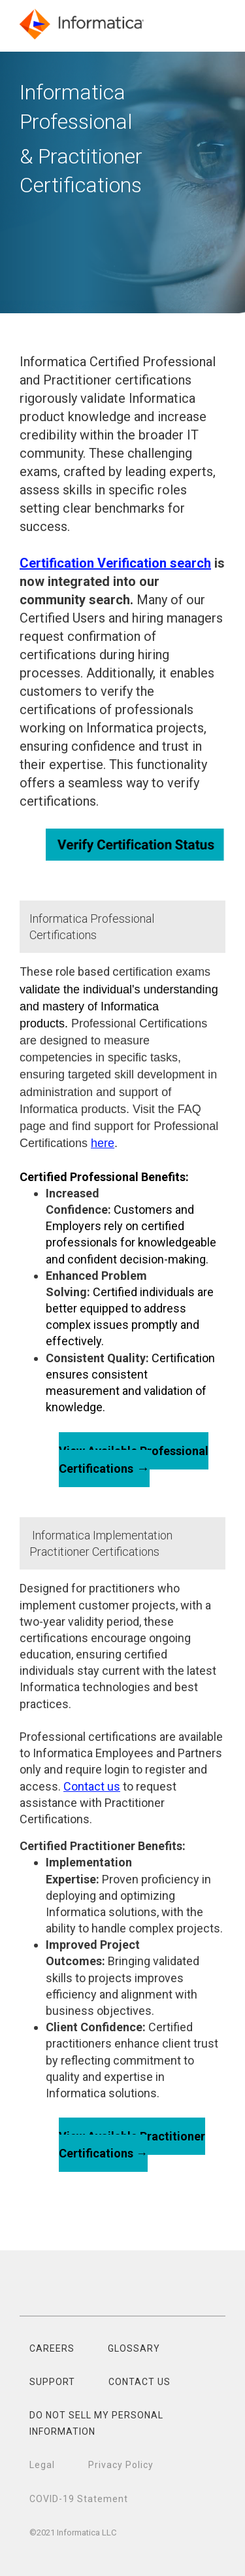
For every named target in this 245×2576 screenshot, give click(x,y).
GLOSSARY (134, 2348)
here (102, 1143)
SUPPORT (52, 2382)
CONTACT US (139, 2382)
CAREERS (51, 2348)
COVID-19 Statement (78, 2499)
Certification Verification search (115, 563)
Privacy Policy (121, 2465)
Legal (42, 2465)
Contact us (91, 1786)
